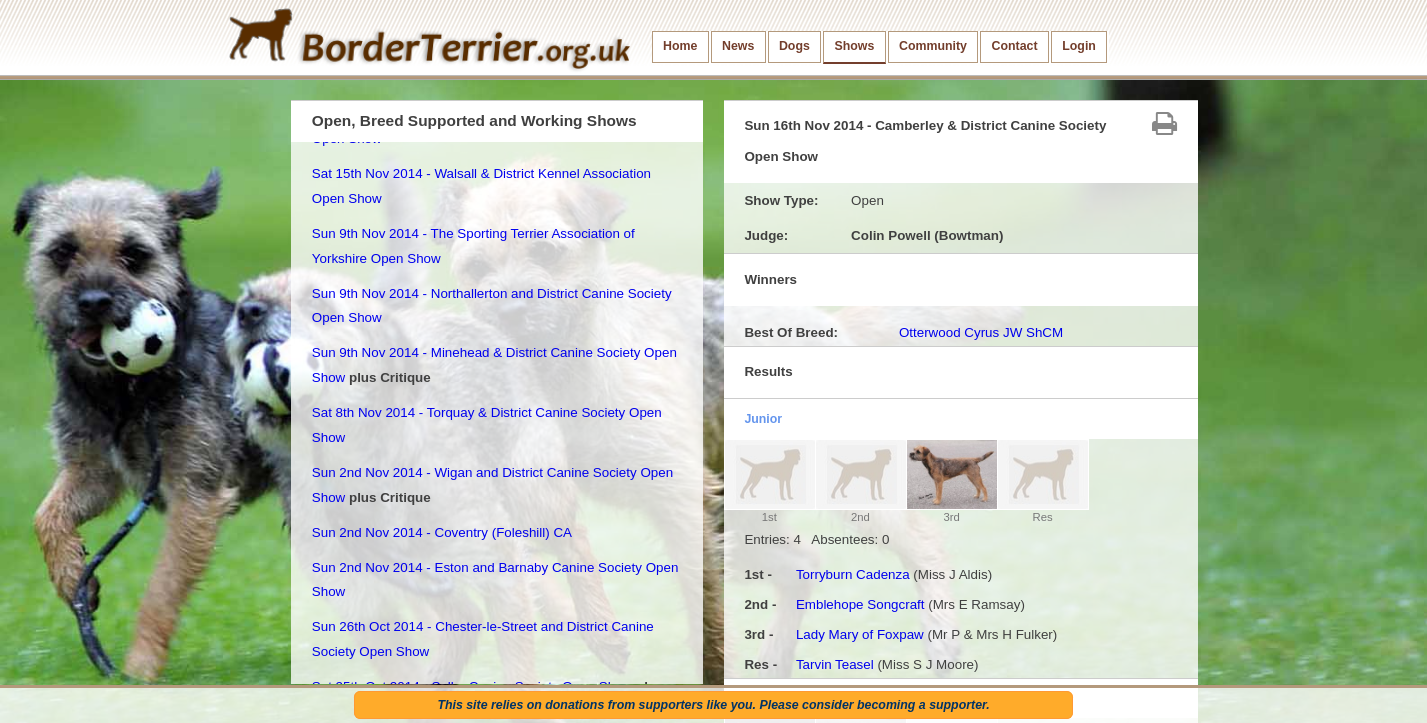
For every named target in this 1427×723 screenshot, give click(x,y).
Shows (854, 46)
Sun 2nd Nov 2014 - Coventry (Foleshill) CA (442, 532)
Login (1079, 46)
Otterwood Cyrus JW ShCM (981, 332)
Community (933, 46)
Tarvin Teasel (835, 664)
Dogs (794, 46)
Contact (1015, 46)
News (738, 46)
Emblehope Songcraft (860, 604)
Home (680, 46)
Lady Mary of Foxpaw (860, 634)
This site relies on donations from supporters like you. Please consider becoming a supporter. (713, 705)
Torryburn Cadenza (853, 574)
